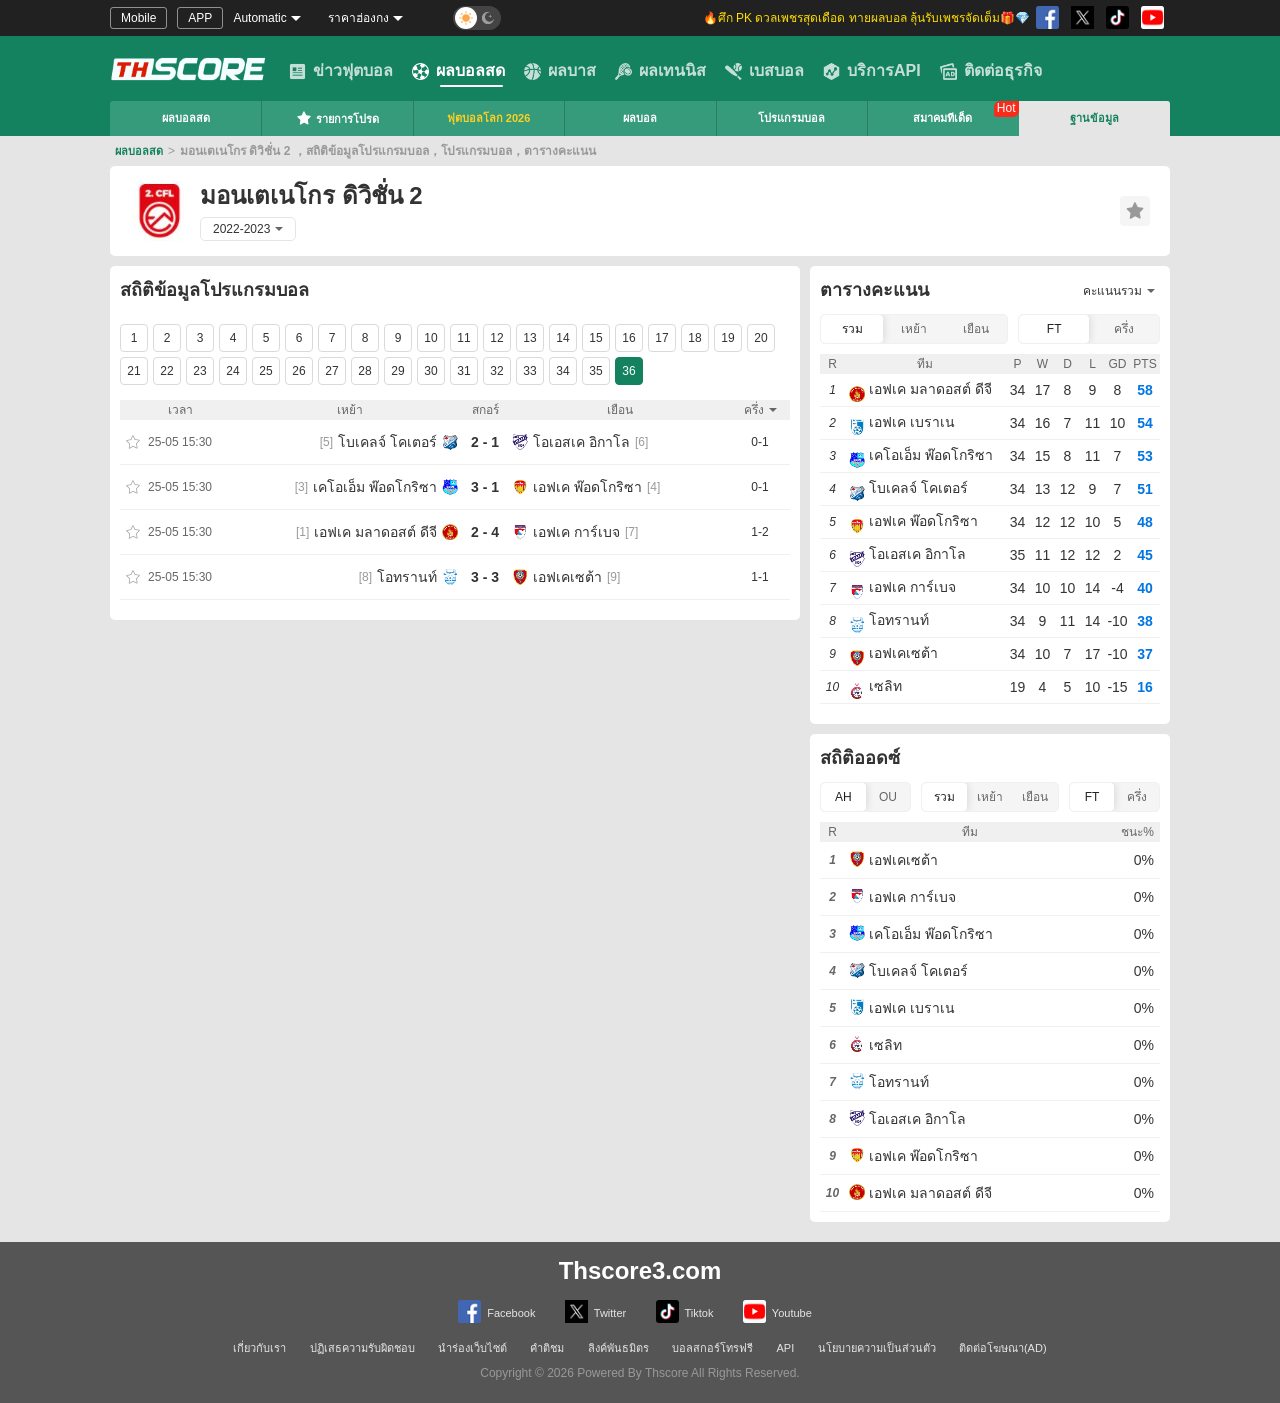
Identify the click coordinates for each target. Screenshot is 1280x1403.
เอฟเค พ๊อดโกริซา (587, 487)
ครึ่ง (1124, 329)
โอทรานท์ (407, 577)
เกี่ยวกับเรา (259, 1348)
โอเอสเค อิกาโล (581, 442)
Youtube (777, 1311)
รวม (852, 329)
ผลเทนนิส (660, 71)
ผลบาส (560, 71)
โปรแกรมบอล (791, 118)
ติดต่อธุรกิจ (991, 71)
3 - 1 (485, 487)
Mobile (138, 18)
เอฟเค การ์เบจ (576, 532)
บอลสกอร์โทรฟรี (712, 1348)
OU (888, 797)
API (786, 1348)
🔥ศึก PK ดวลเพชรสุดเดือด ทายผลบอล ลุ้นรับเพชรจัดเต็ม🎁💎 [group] (866, 18)
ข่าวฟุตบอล (341, 71)
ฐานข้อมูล (1094, 118)
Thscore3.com (640, 1270)
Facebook (496, 1311)
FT (1054, 329)
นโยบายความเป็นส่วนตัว (877, 1348)
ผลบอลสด (458, 71)
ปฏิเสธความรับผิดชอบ (362, 1348)
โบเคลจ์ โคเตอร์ (387, 442)
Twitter (595, 1311)
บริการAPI (872, 71)
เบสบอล (764, 71)
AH (843, 797)
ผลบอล (640, 118)
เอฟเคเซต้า (567, 577)
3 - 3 (485, 577)
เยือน (976, 329)
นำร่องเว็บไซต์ (472, 1348)
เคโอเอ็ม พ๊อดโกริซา (375, 487)
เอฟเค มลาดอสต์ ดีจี (375, 532)
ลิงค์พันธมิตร (618, 1348)
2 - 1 (485, 442)
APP (200, 18)
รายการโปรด (337, 118)
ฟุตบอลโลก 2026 (489, 118)
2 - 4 (485, 532)
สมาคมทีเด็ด (942, 118)
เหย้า (914, 329)
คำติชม (547, 1348)
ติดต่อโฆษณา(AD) (1003, 1348)
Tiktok (685, 1311)
